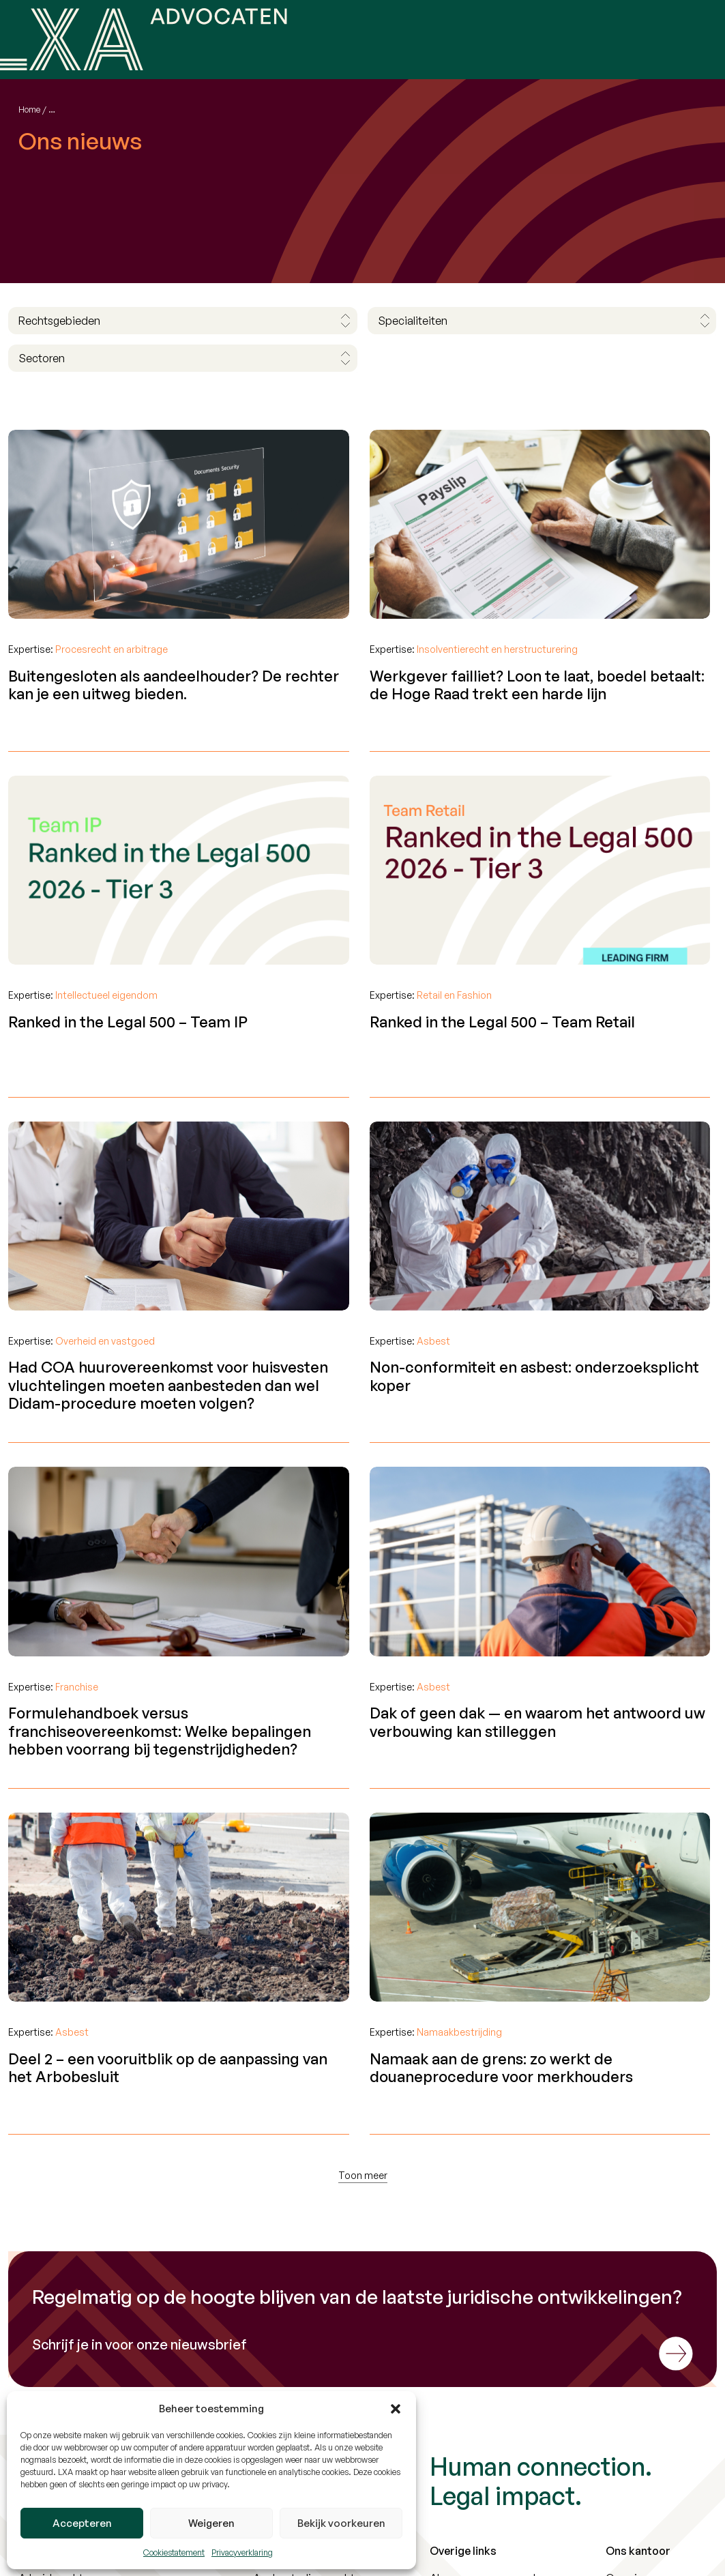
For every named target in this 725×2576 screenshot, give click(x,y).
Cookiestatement (174, 2552)
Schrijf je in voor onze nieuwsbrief (139, 2345)
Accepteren (82, 2523)
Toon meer (362, 2175)
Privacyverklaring (242, 2552)
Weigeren (211, 2523)
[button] (395, 2409)
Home (29, 109)
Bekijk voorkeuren (341, 2523)
